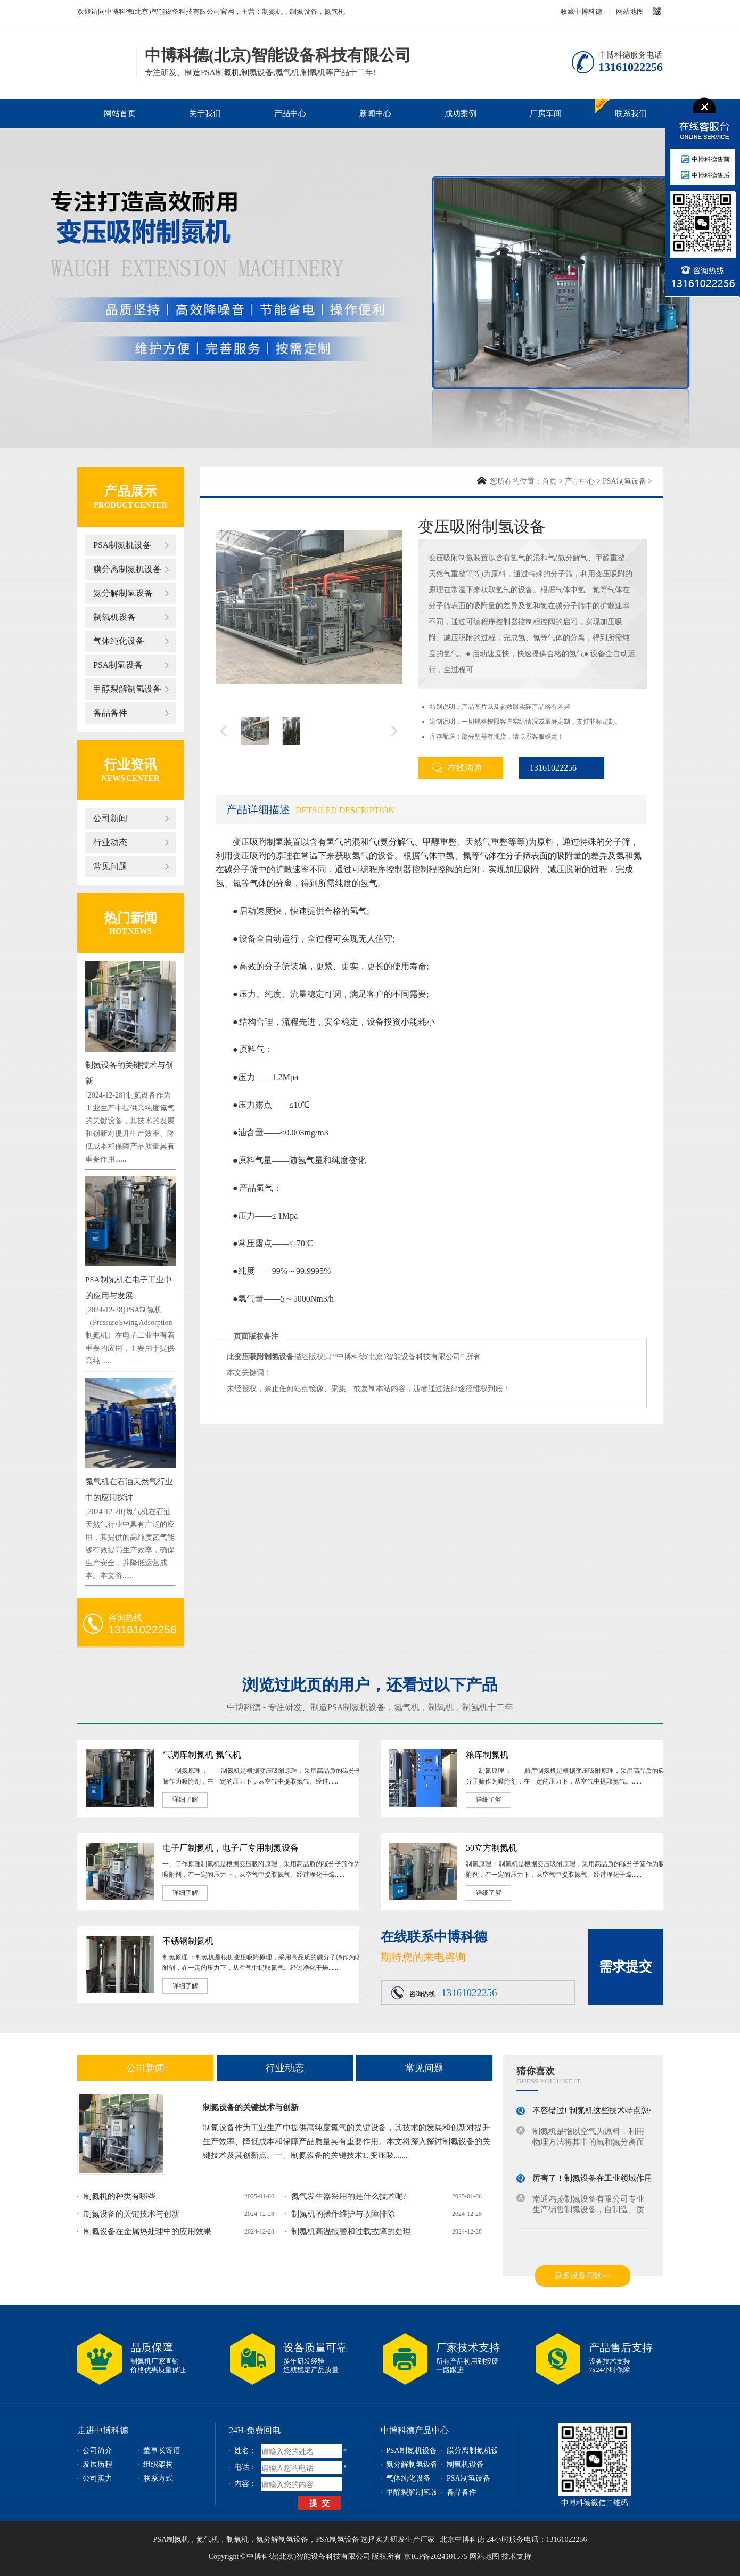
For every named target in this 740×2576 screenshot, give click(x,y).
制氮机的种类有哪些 (119, 2196)
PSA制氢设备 (118, 664)
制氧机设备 (114, 616)
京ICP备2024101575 (435, 2557)
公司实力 (97, 2478)
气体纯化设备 (118, 640)
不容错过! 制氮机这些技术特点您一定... (601, 2113)
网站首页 (120, 113)
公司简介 (97, 2451)
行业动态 (110, 842)
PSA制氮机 (171, 2540)
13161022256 (548, 767)
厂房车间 (546, 113)
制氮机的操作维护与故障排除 (343, 2214)
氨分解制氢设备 (123, 593)
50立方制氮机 (491, 1847)
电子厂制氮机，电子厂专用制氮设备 (230, 1847)
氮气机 (407, 1707)
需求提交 (625, 1966)
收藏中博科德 (581, 11)
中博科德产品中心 (415, 2430)
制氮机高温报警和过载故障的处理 (351, 2231)
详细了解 (185, 1799)
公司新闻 (110, 818)
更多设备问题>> (582, 2275)
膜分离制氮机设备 (127, 569)
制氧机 (441, 1707)
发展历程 (97, 2464)
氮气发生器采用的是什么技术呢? (349, 2196)
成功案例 (460, 113)
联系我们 (631, 113)
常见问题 (110, 866)
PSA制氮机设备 (122, 545)
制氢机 (475, 1707)
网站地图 (630, 11)
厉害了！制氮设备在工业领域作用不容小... (607, 2181)
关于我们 (205, 113)
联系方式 (158, 2478)
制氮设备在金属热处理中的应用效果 (147, 2231)
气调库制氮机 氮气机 (201, 1754)
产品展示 (130, 491)
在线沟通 (457, 767)
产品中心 (290, 113)
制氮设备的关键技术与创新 (251, 2107)
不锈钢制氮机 (187, 1940)
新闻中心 (375, 113)
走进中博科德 (102, 2430)
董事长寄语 (161, 2451)
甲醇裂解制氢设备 (127, 688)
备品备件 (110, 712)
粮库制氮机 (487, 1754)
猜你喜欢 (535, 2071)
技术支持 (516, 2557)
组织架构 (158, 2464)
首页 (549, 481)
